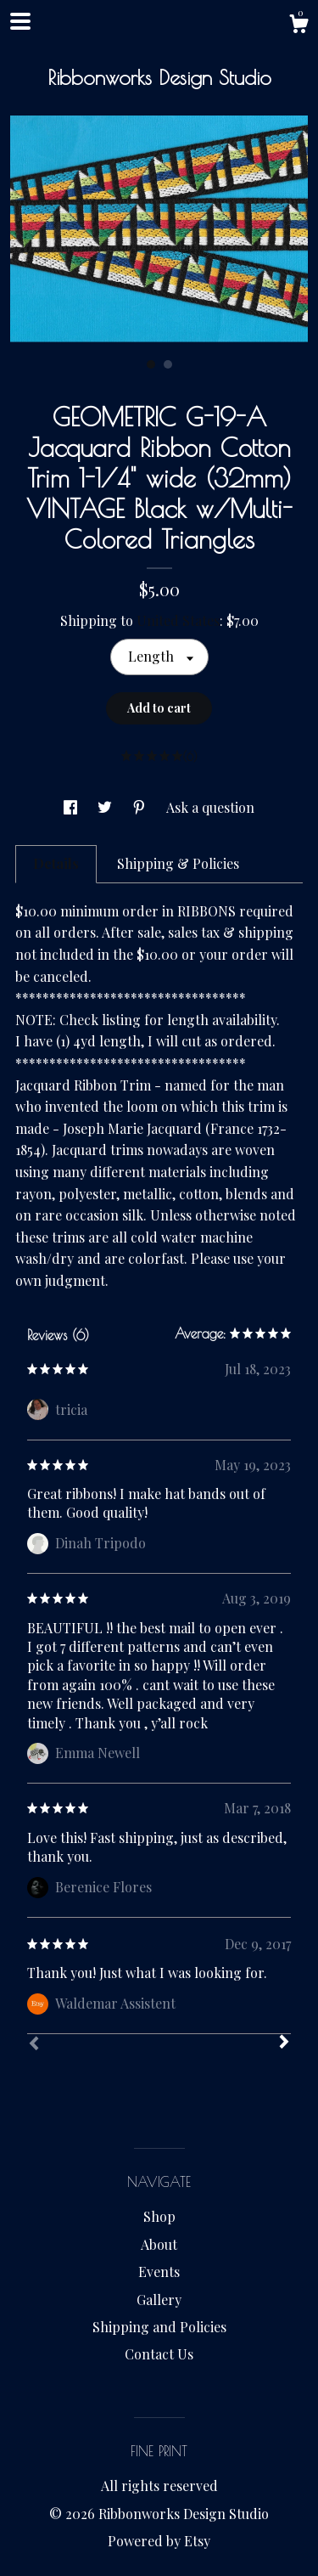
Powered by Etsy (159, 2541)
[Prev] (34, 2045)
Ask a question (210, 807)
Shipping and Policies (159, 2327)
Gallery (159, 2299)
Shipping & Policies (178, 863)
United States (178, 620)
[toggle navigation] (20, 21)
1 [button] (151, 364)
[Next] (284, 2043)
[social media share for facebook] (72, 807)
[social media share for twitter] (106, 807)
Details (56, 863)
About (159, 2244)
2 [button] (168, 364)
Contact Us (159, 2354)
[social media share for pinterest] (140, 807)
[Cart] (298, 26)
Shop (159, 2216)
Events (159, 2271)
